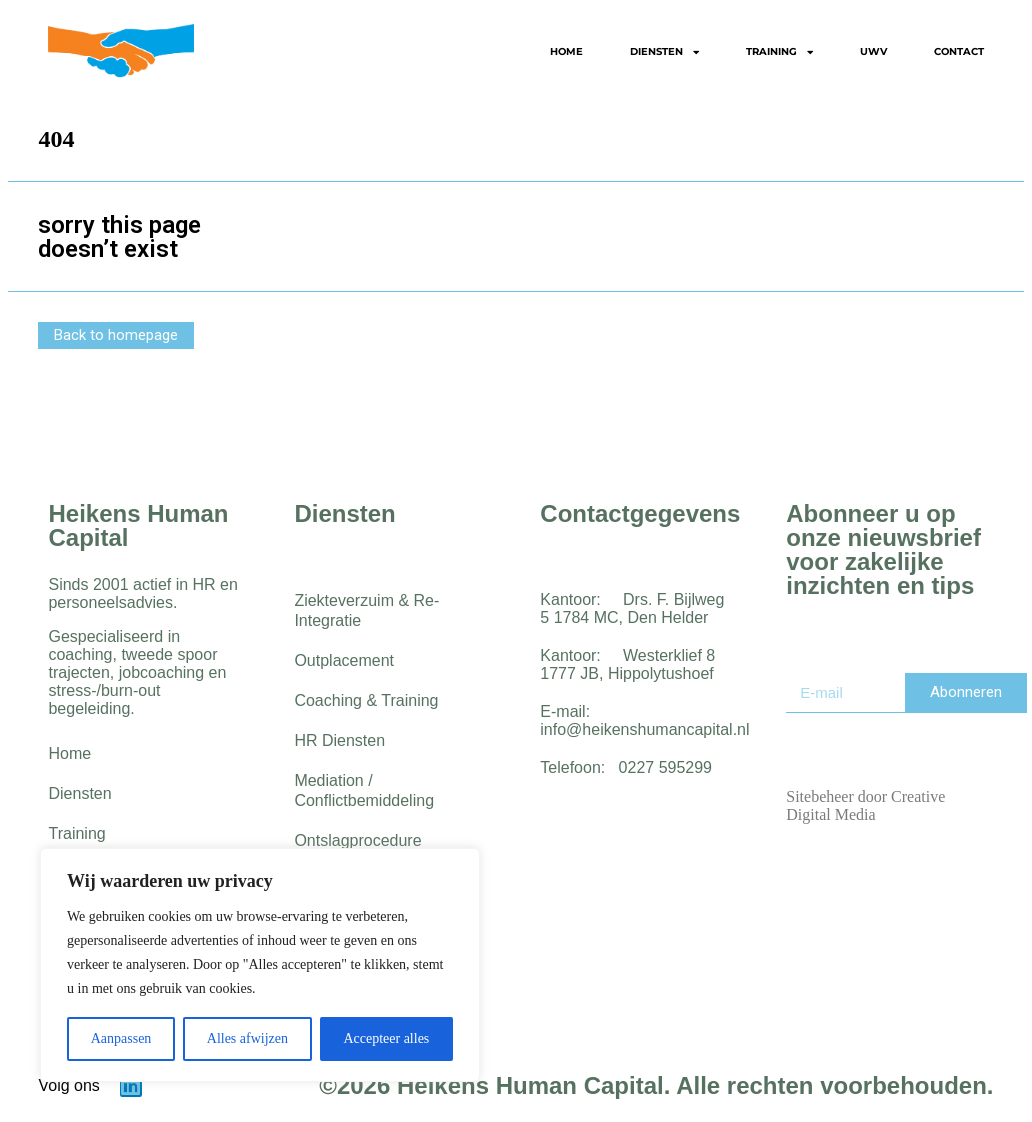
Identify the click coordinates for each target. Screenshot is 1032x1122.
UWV (873, 51)
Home (566, 51)
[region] (260, 965)
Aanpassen (121, 1038)
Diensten (664, 52)
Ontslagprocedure (357, 840)
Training (779, 52)
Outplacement (344, 660)
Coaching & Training (366, 700)
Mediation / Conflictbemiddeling (364, 790)
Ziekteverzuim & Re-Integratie (366, 610)
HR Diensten (339, 740)
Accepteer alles (386, 1038)
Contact (959, 51)
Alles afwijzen (247, 1038)
